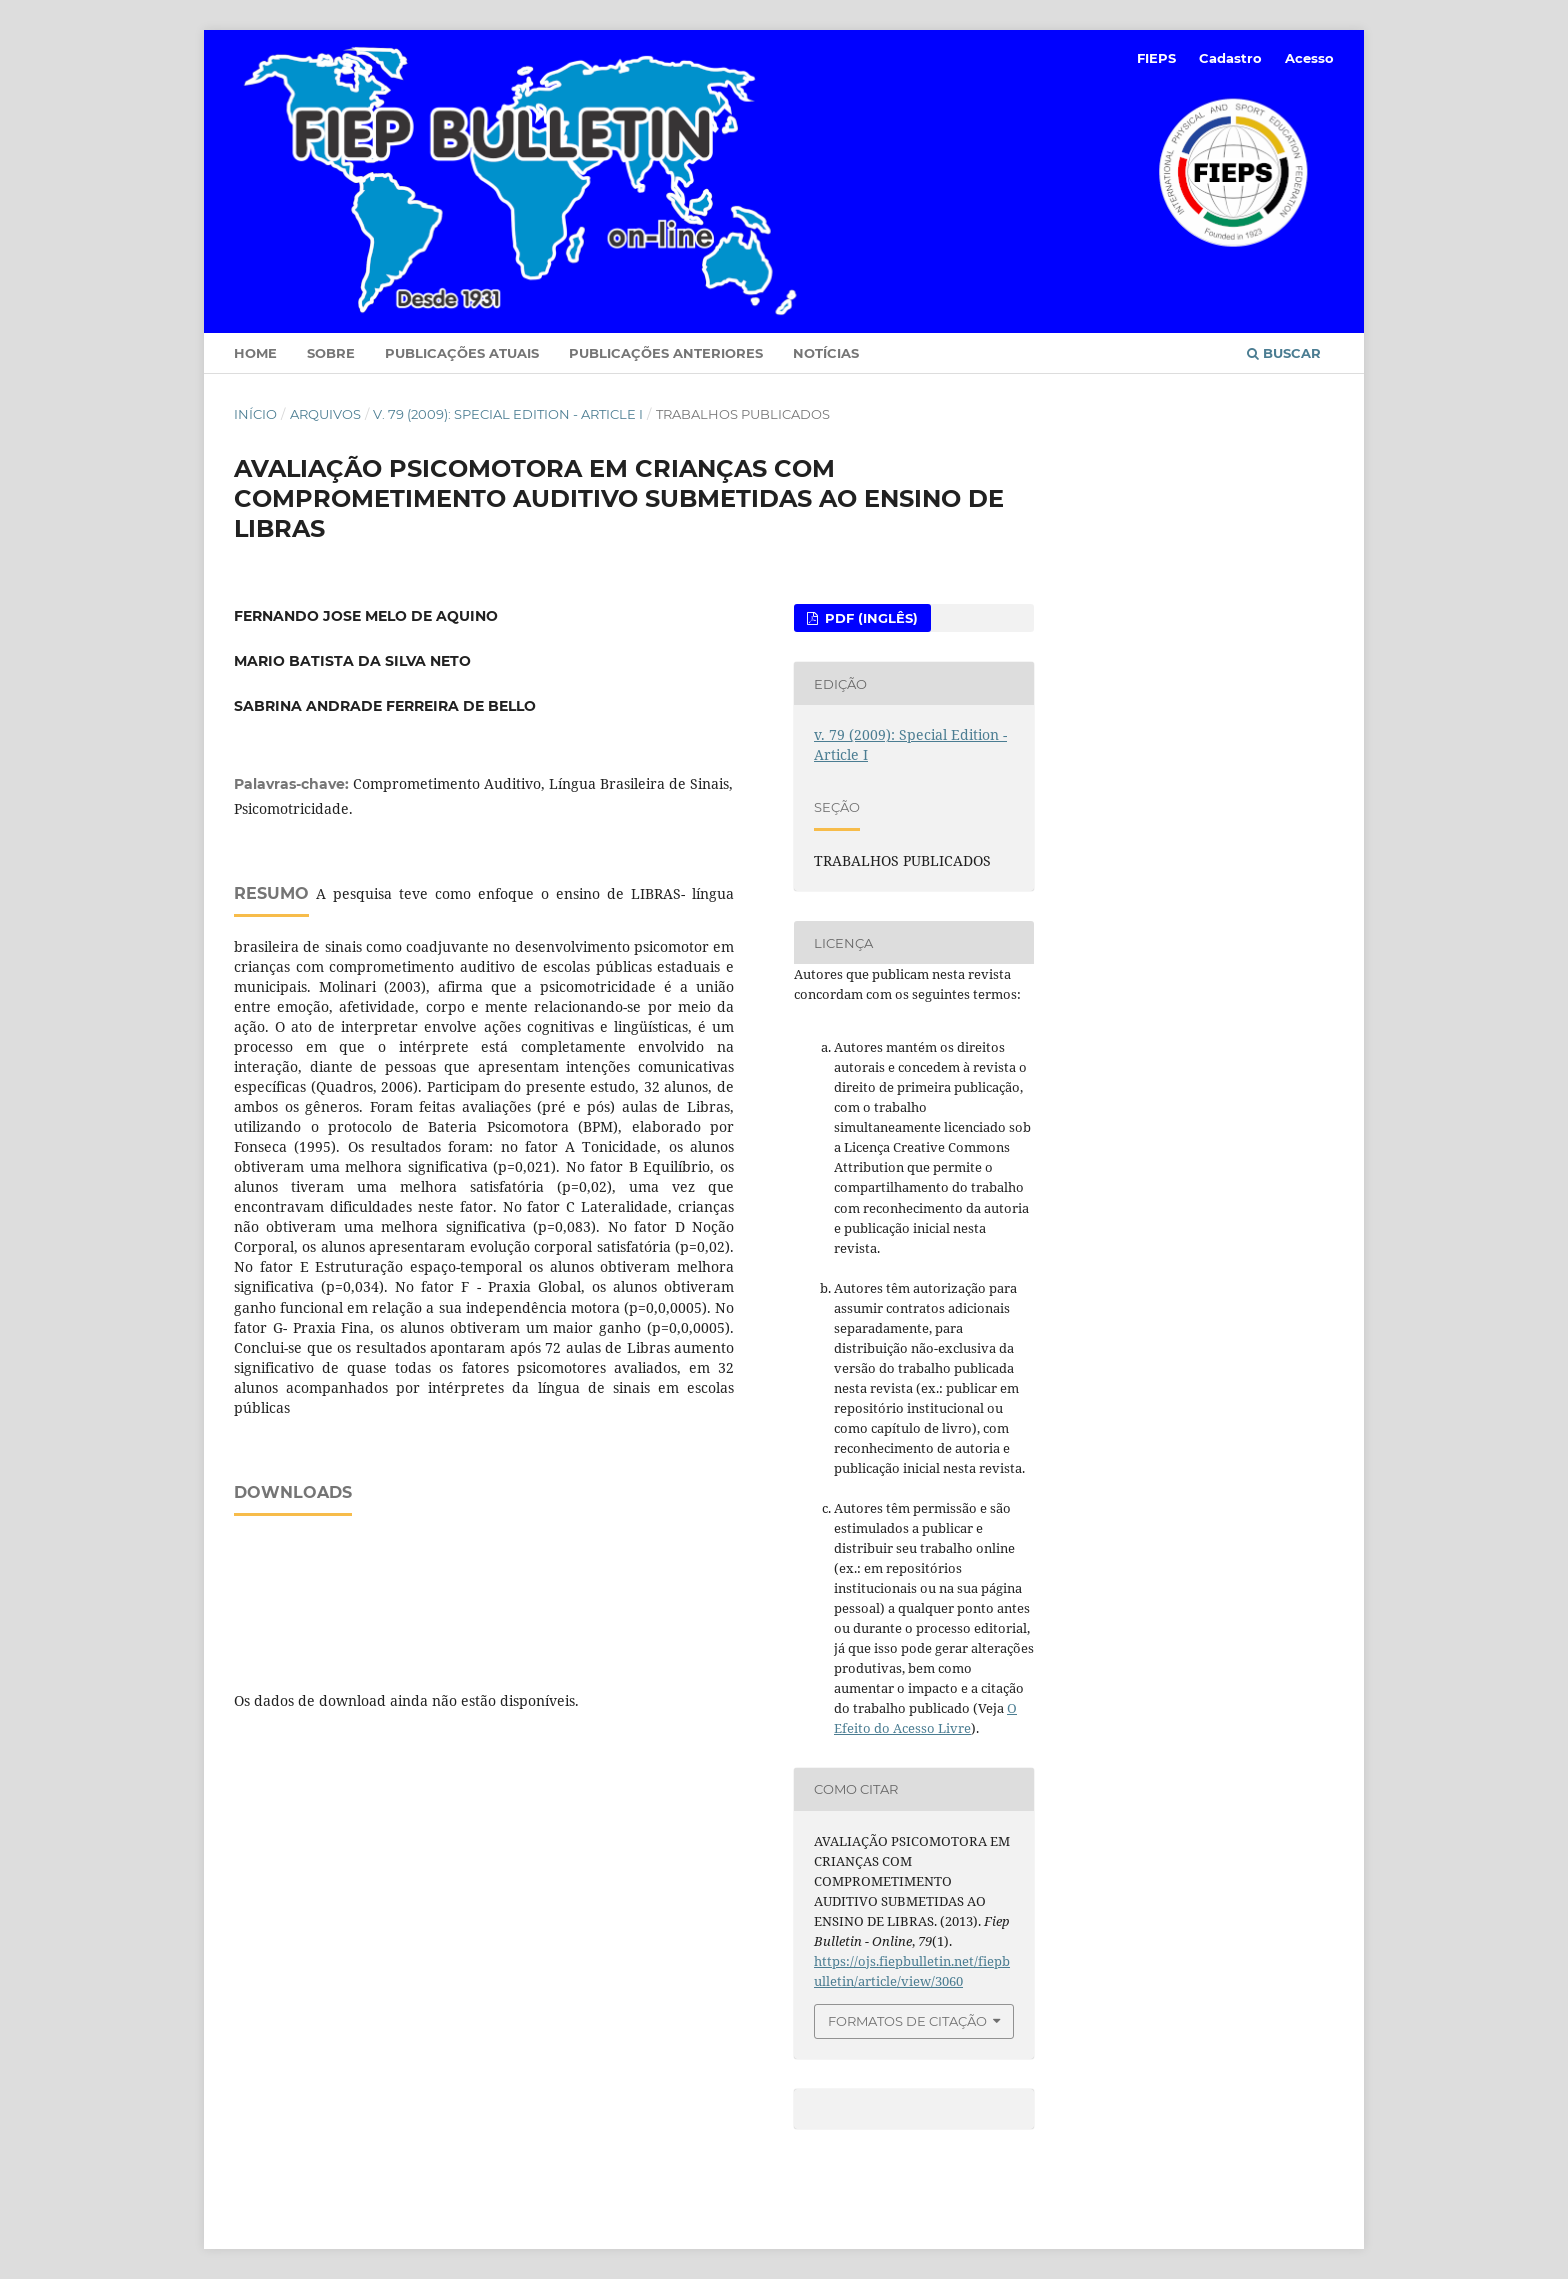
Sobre (331, 353)
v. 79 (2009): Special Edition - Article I (508, 414)
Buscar (1284, 353)
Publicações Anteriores (666, 353)
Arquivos (325, 414)
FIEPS (1156, 58)
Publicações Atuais (462, 353)
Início (255, 414)
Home (255, 353)
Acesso (1309, 58)
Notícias (826, 353)
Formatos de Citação (907, 2021)
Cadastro (1230, 58)
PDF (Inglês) (869, 618)
